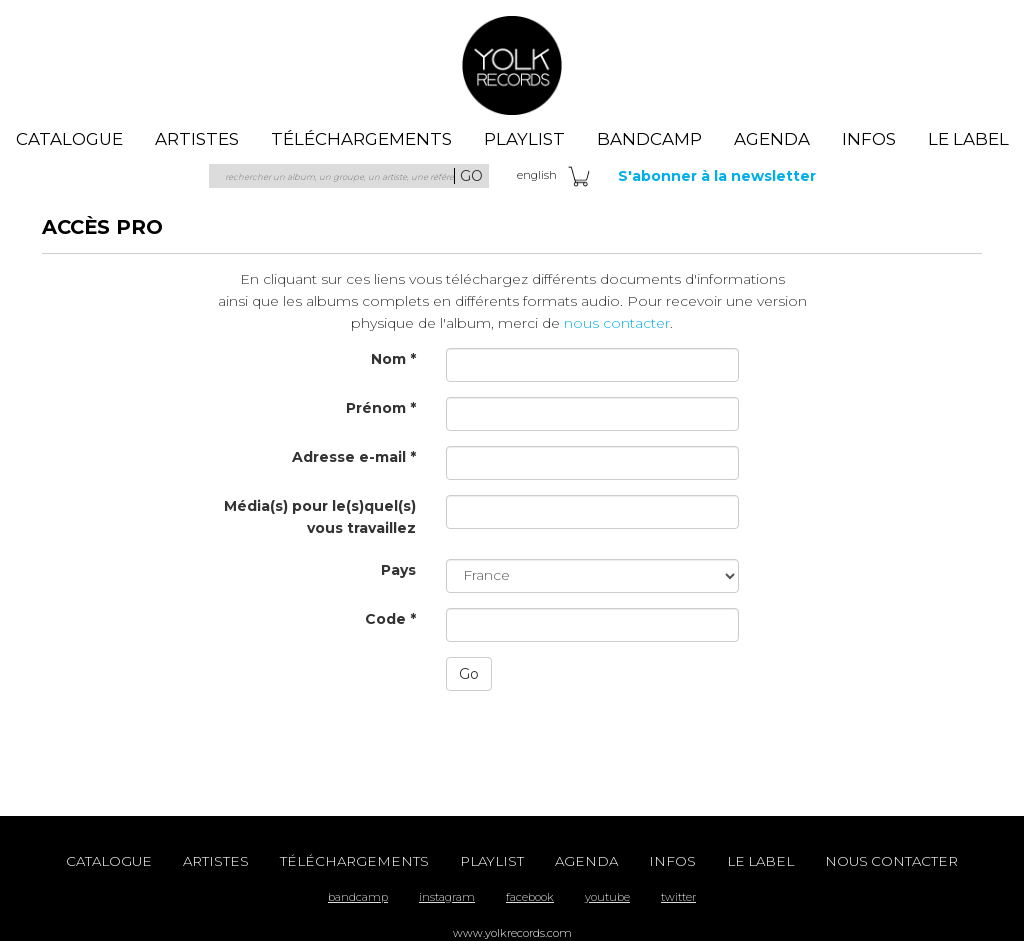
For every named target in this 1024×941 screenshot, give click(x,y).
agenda (772, 139)
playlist (524, 139)
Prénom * (381, 408)
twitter (678, 897)
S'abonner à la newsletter (717, 176)
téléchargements (361, 139)
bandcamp (358, 897)
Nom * (393, 359)
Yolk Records (512, 65)
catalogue (69, 139)
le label (968, 139)
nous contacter (617, 323)
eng (537, 175)
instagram (447, 897)
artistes (197, 139)
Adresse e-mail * (354, 457)
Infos (869, 139)
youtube (607, 897)
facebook (530, 897)
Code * (390, 619)
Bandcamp (649, 139)
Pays (398, 570)
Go (469, 674)
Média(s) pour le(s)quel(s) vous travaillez (320, 517)
